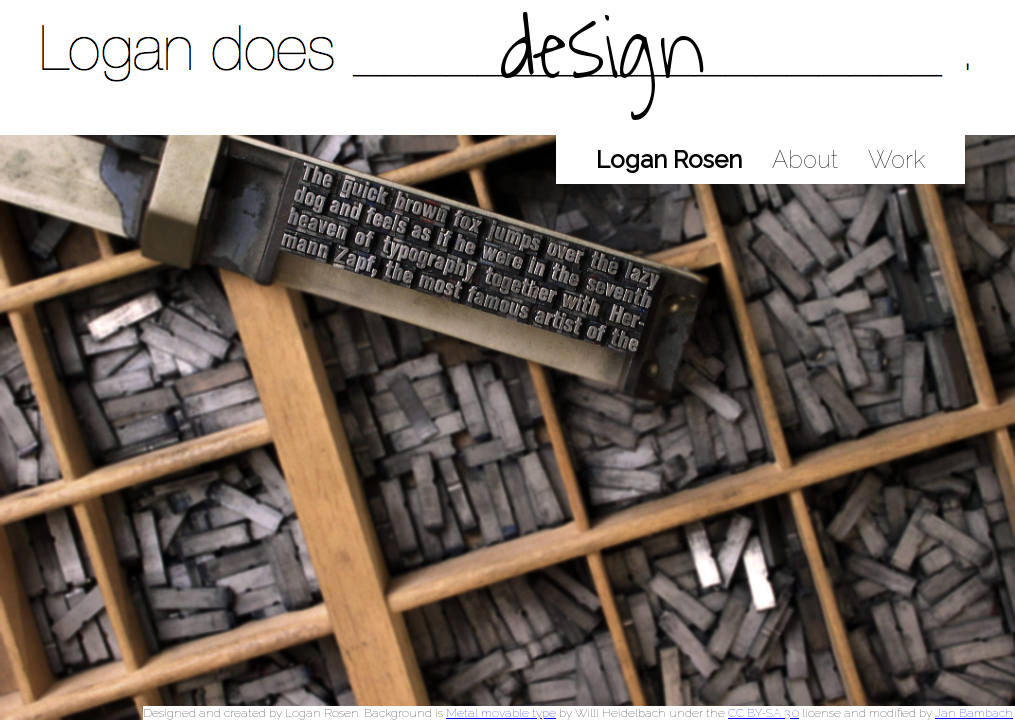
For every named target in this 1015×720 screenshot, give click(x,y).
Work (896, 159)
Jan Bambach (974, 713)
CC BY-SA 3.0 (763, 713)
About (805, 159)
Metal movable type (501, 713)
